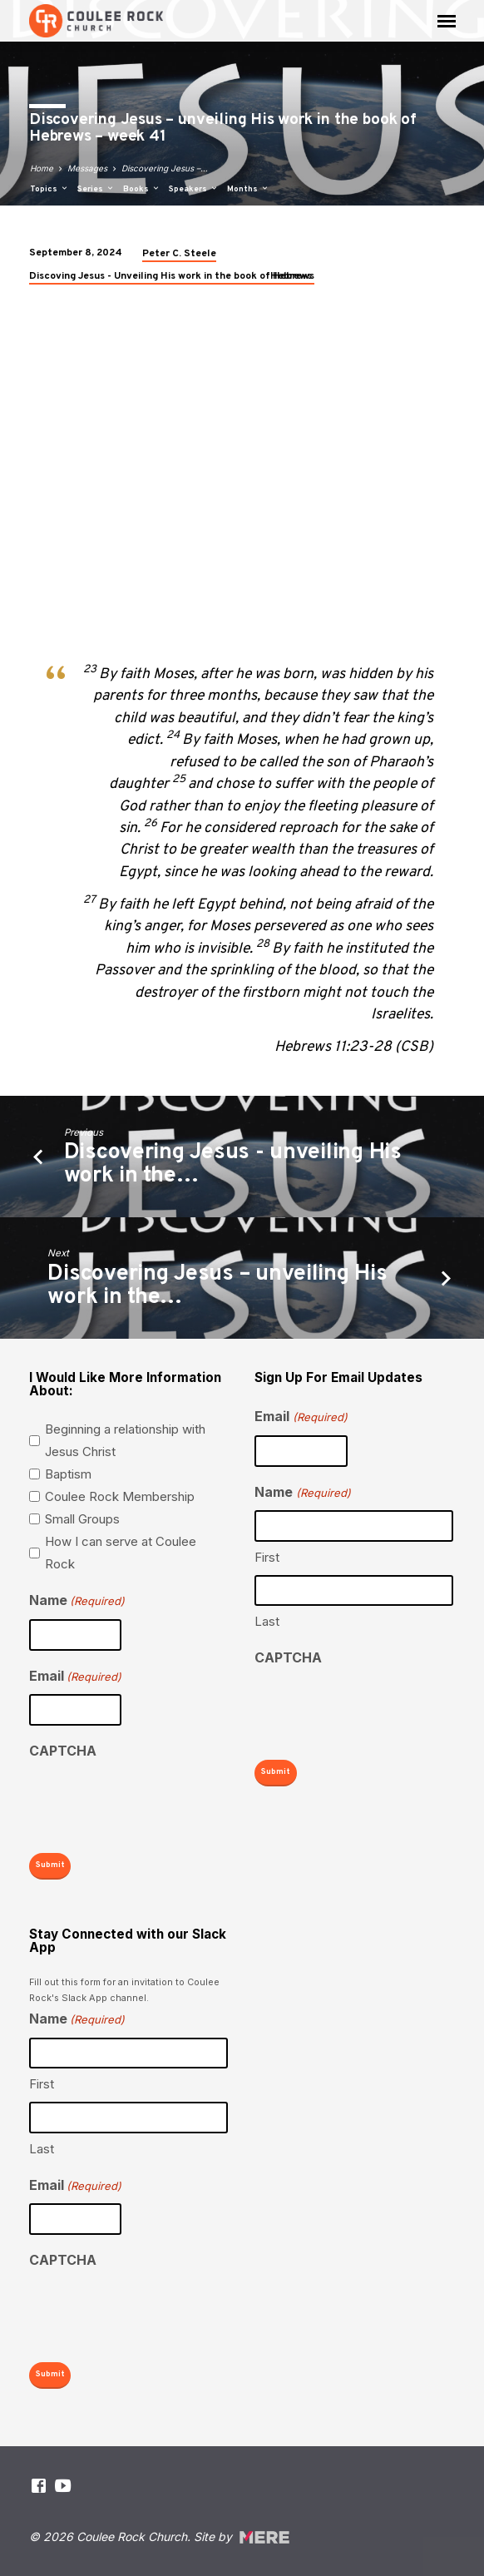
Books (142, 189)
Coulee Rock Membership (120, 1496)
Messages (87, 168)
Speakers (194, 189)
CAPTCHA (62, 1750)
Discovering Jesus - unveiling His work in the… (233, 1164)
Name (77, 1601)
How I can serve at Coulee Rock (120, 1552)
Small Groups (82, 1519)
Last (266, 1621)
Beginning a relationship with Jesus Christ (125, 1440)
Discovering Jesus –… (164, 168)
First (266, 1557)
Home (41, 168)
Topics (49, 189)
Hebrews (291, 276)
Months (248, 189)
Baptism (68, 1474)
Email (75, 1677)
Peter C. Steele (179, 253)
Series (96, 189)
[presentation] (155, 1802)
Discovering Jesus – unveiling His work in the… (217, 1285)
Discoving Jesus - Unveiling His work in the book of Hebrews (171, 276)
